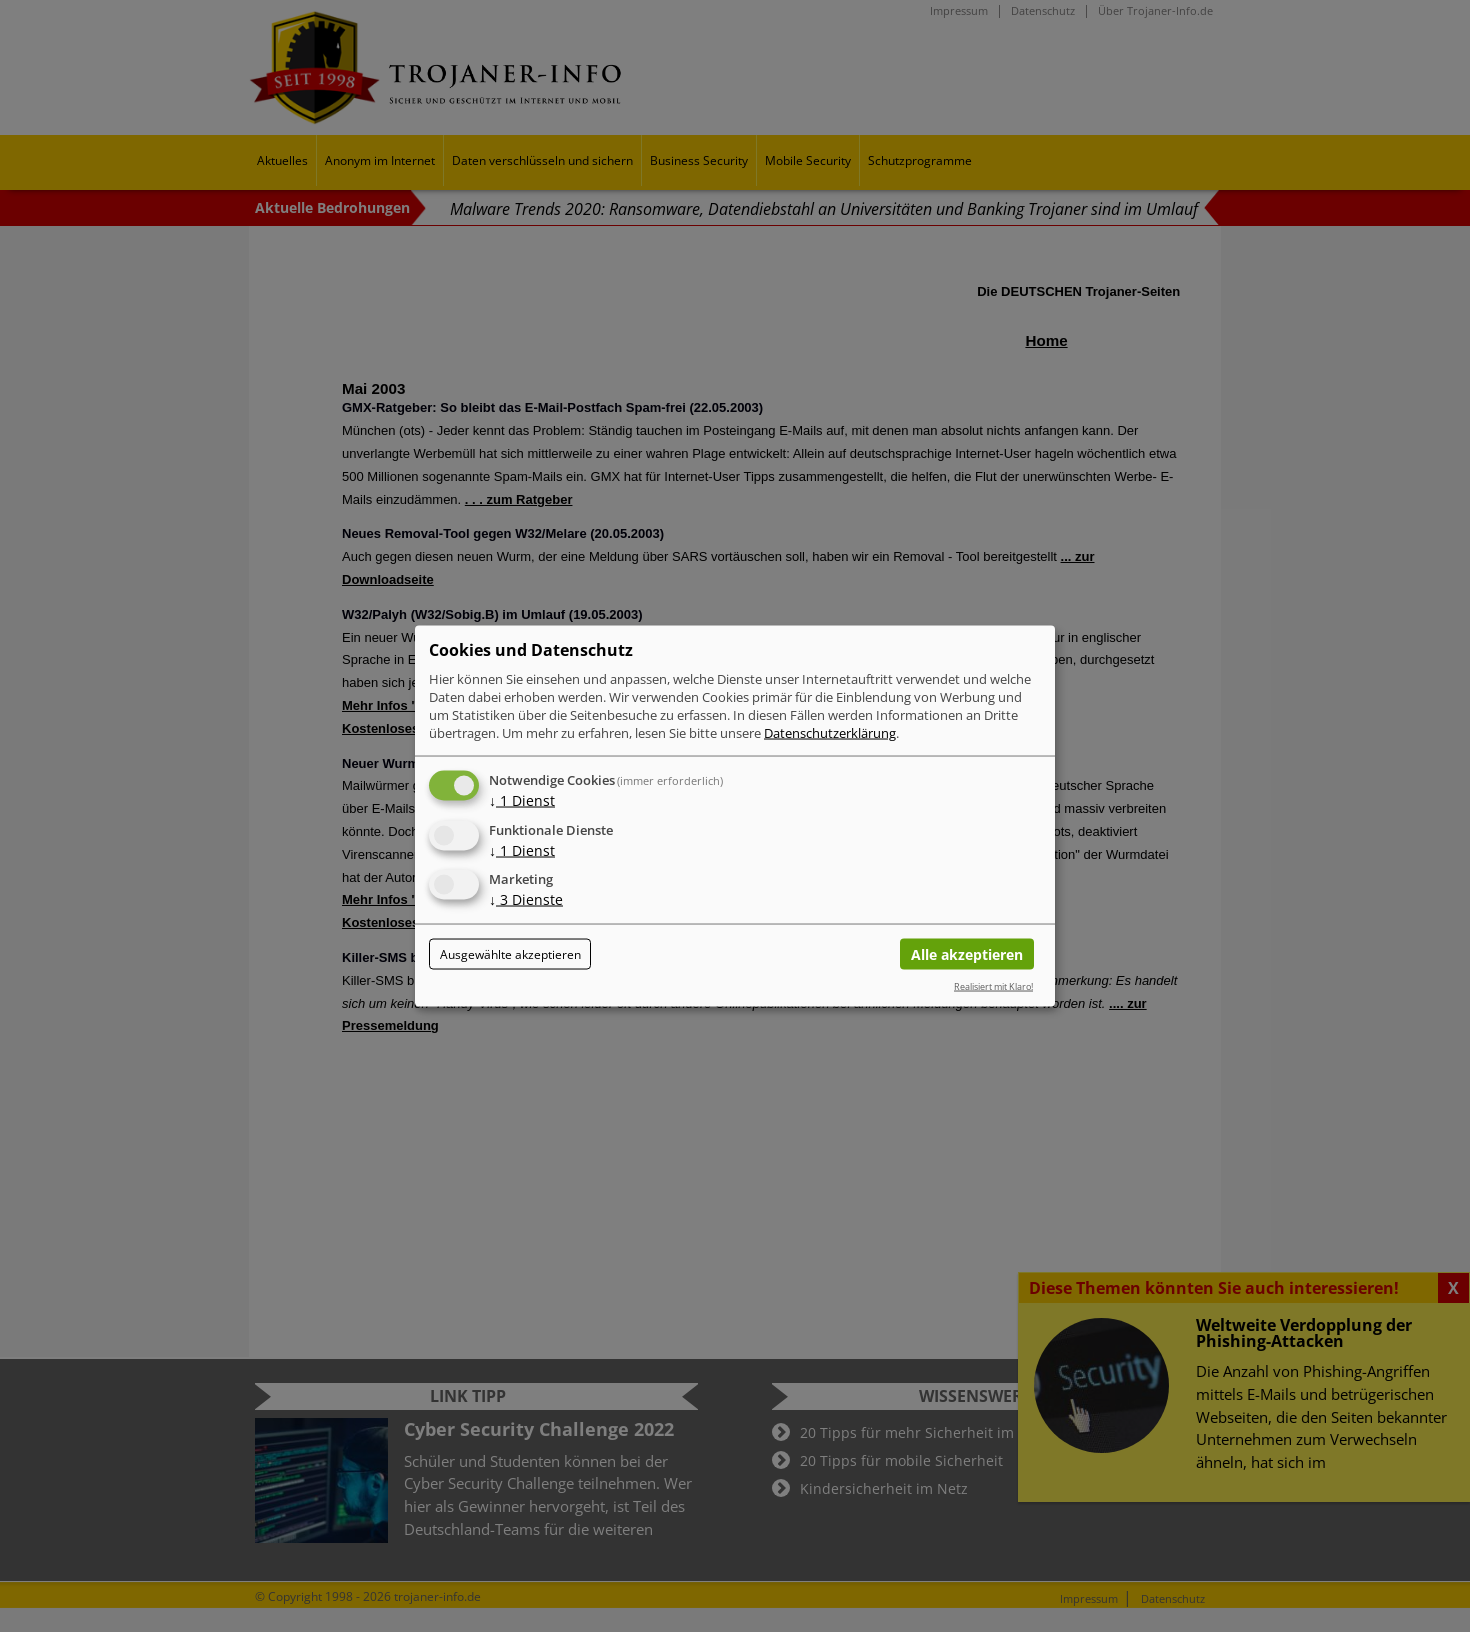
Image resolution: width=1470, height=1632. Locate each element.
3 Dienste (526, 899)
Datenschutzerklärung (830, 732)
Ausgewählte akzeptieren (510, 954)
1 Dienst (522, 799)
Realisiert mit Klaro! (993, 985)
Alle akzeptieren (967, 954)
